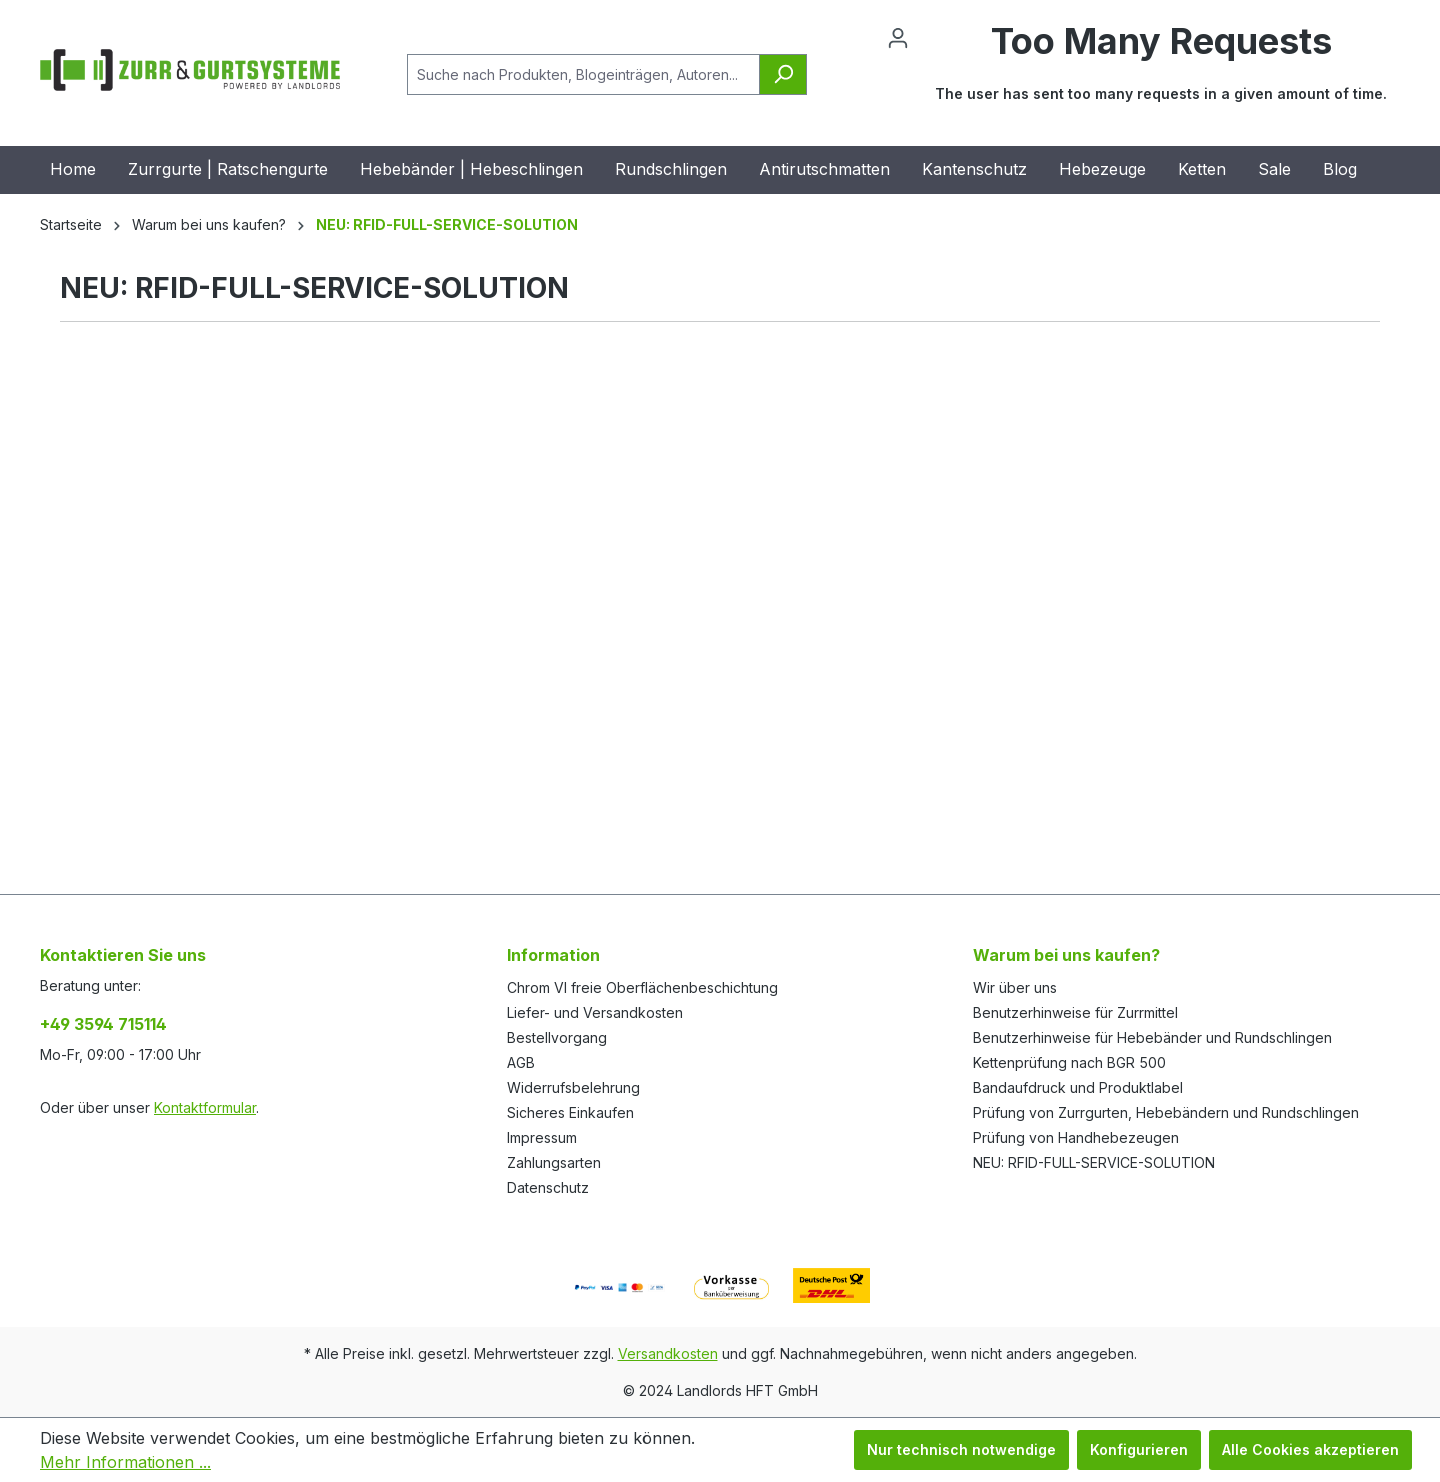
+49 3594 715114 (103, 1024)
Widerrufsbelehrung (573, 1087)
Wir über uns (1015, 987)
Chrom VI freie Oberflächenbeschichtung (642, 987)
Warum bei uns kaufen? (1066, 955)
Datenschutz (548, 1187)
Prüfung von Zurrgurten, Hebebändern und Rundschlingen (1166, 1112)
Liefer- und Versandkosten (595, 1012)
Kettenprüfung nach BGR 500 (1069, 1062)
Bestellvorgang (557, 1037)
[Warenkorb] (1161, 74)
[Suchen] (783, 74)
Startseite (71, 224)
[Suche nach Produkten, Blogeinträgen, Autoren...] (583, 74)
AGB (521, 1062)
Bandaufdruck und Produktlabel (1078, 1087)
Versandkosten (668, 1353)
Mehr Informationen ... (125, 1462)
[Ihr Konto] (898, 38)
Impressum (542, 1137)
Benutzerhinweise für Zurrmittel (1075, 1012)
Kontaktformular (205, 1107)
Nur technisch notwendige (961, 1449)
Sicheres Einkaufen (570, 1112)
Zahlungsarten (554, 1162)
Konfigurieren (1139, 1449)
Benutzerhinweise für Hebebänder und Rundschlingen (1152, 1037)
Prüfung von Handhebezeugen (1076, 1137)
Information (553, 955)
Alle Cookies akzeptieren (1310, 1449)
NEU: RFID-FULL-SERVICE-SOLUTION (1094, 1162)
